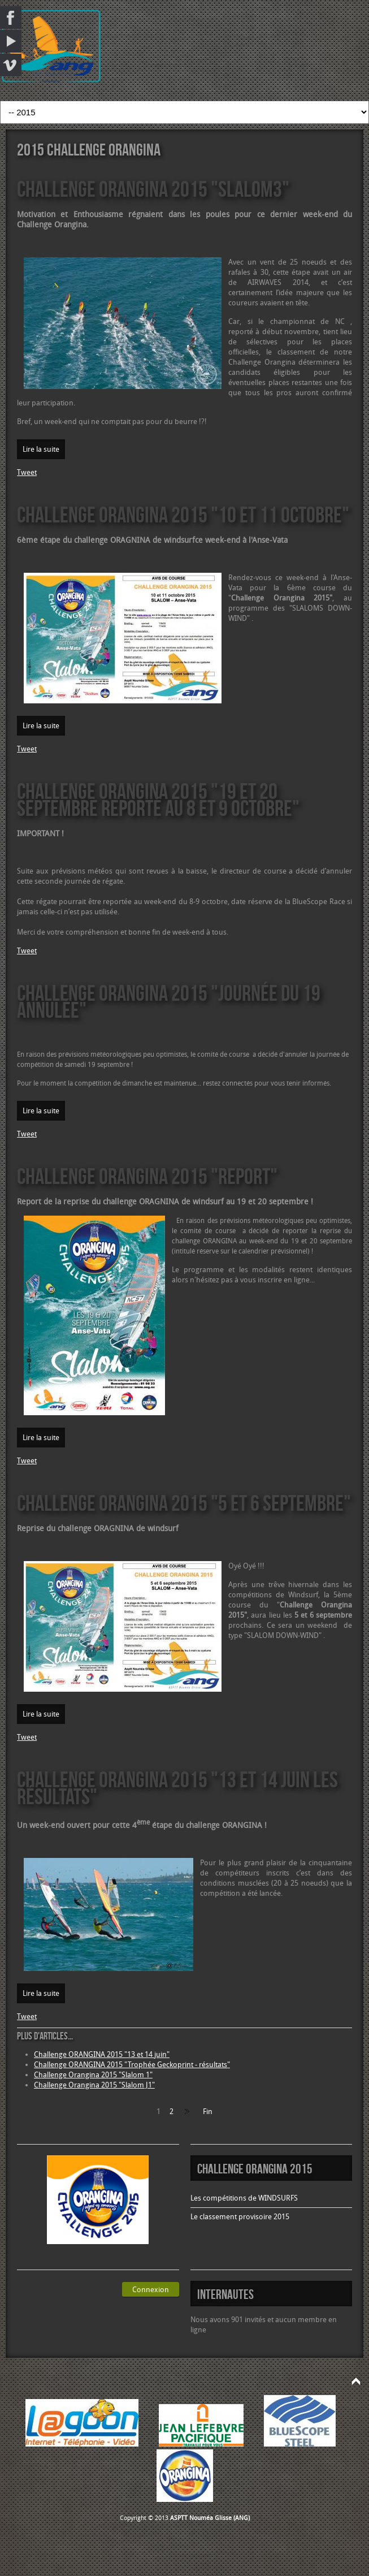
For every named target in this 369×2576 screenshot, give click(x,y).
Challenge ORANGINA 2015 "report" (147, 1176)
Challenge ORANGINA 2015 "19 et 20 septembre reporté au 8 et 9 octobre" (158, 799)
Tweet (27, 472)
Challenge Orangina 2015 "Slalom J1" (94, 2085)
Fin (207, 2111)
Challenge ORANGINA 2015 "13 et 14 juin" (102, 2054)
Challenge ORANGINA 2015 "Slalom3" (153, 188)
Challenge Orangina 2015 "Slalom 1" (93, 2075)
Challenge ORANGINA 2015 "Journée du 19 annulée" (168, 1001)
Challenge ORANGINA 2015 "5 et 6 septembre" (184, 1502)
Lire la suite (41, 449)
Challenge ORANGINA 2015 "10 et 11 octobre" (183, 514)
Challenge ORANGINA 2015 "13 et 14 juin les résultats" (177, 1787)
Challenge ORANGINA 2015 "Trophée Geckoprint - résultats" (132, 2064)
